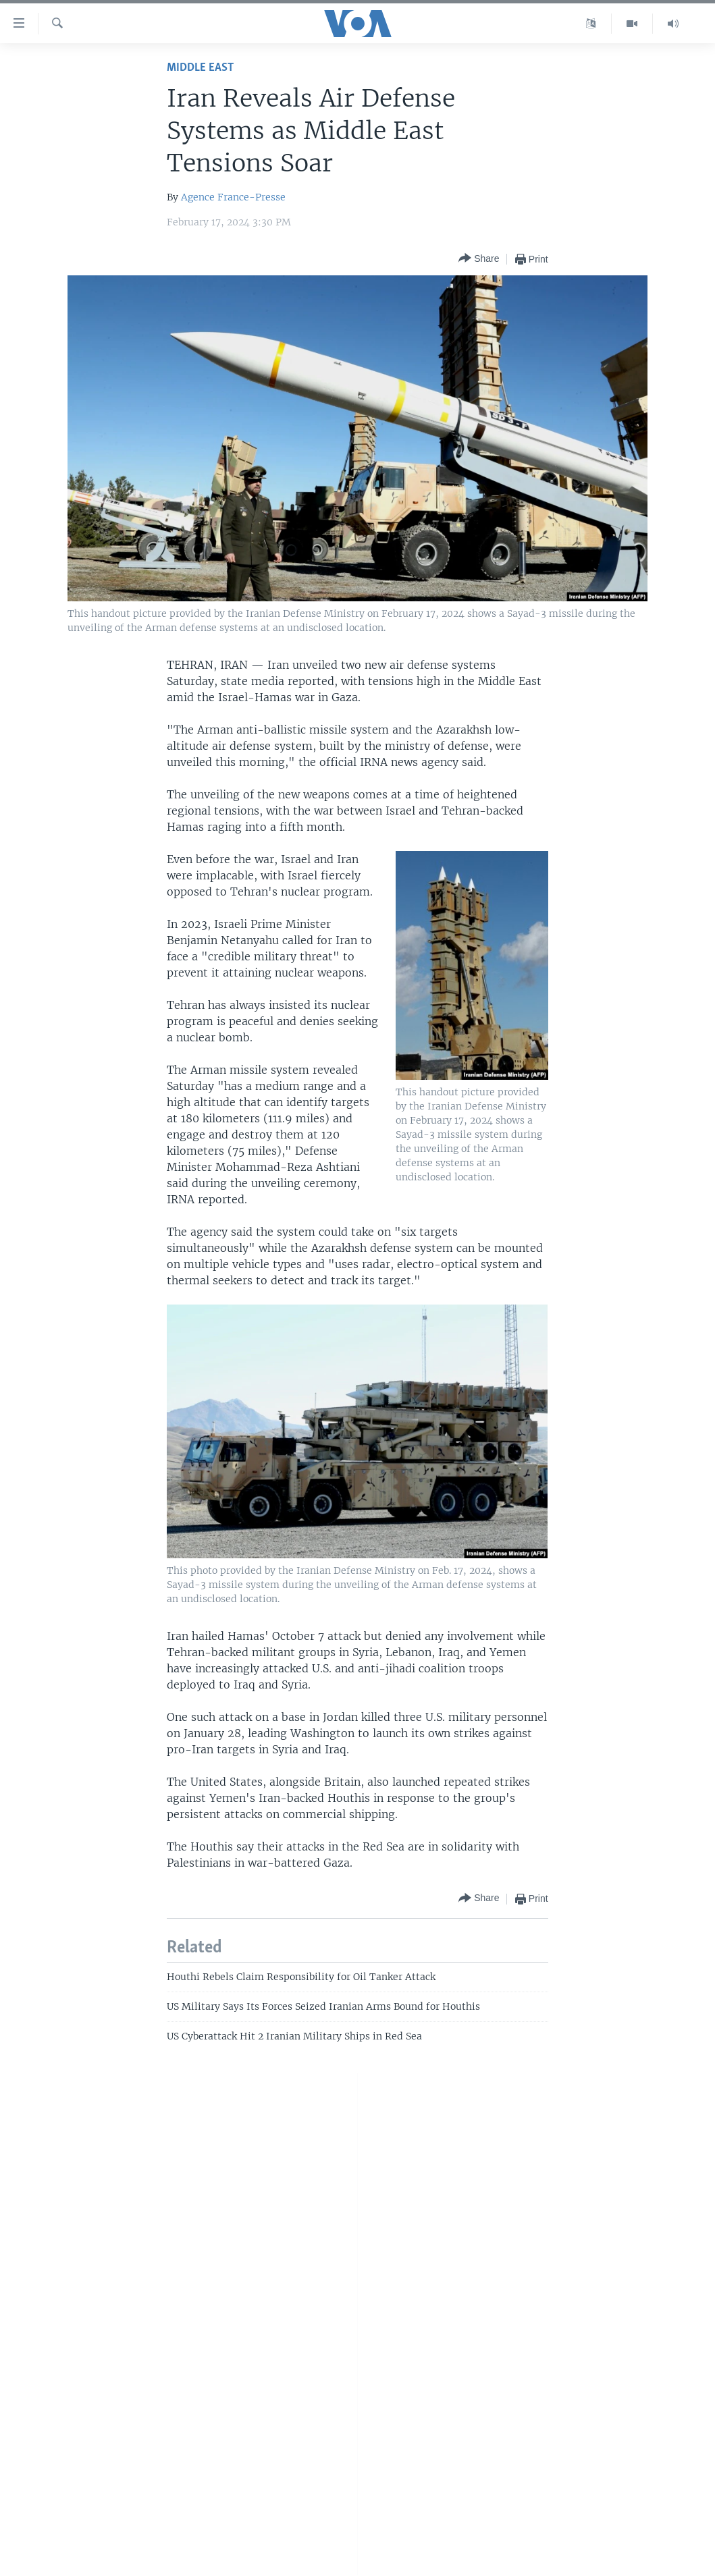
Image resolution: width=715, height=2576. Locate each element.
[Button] (478, 259)
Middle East (200, 68)
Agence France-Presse (233, 197)
